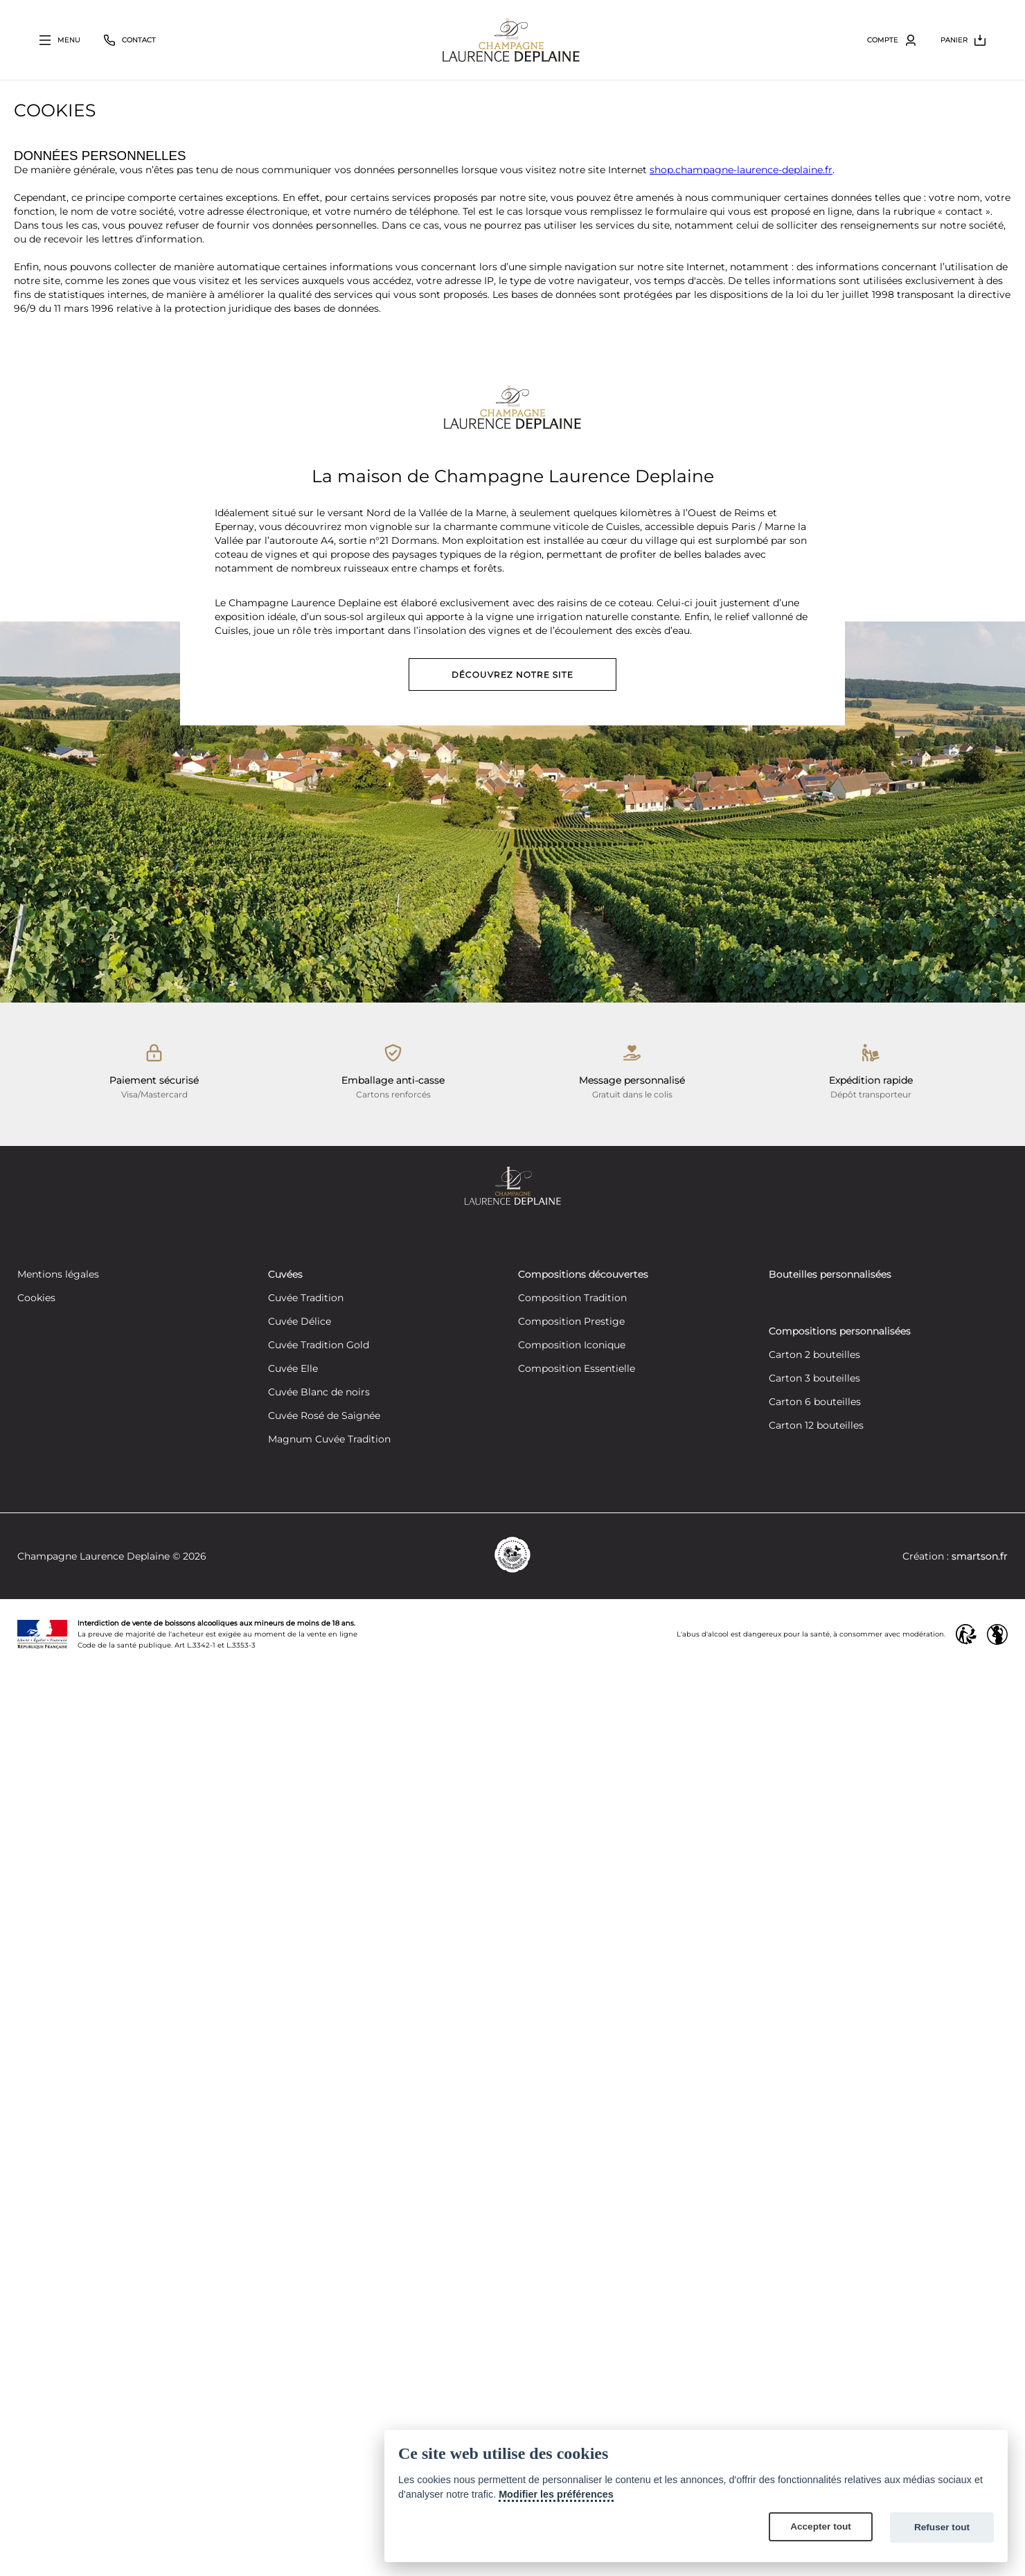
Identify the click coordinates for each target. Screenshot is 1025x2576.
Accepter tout (820, 2526)
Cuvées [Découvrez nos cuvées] (285, 1275)
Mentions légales (58, 1275)
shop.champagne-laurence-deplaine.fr (741, 170)
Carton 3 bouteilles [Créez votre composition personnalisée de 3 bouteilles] (814, 1379)
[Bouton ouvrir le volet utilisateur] (891, 40)
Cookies (36, 1298)
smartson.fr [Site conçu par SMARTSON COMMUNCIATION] (980, 1556)
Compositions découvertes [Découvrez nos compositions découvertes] (583, 1275)
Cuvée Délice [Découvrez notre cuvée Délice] (299, 1322)
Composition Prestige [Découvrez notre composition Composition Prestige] (571, 1322)
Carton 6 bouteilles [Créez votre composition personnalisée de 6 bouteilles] (815, 1402)
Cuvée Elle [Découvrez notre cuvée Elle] (293, 1369)
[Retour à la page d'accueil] (511, 39)
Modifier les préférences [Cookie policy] (556, 2494)
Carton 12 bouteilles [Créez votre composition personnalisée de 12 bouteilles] (816, 1426)
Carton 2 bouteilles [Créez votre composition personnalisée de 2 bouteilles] (814, 1355)
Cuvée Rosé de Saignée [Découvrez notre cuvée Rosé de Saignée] (324, 1416)
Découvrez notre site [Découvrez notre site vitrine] (512, 674)
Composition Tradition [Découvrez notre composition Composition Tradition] (572, 1298)
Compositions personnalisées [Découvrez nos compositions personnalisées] (840, 1331)
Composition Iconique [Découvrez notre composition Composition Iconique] (571, 1345)
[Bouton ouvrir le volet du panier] (963, 40)
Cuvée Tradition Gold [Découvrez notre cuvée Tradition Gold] (318, 1345)
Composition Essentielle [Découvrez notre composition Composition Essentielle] (576, 1369)
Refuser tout (942, 2527)
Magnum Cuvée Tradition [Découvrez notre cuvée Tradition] (329, 1440)
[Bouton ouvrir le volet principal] (60, 40)
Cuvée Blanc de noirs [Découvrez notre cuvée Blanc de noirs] (319, 1392)
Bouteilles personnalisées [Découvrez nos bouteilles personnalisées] (830, 1275)
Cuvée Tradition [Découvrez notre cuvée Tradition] (306, 1298)
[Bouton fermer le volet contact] (130, 40)
